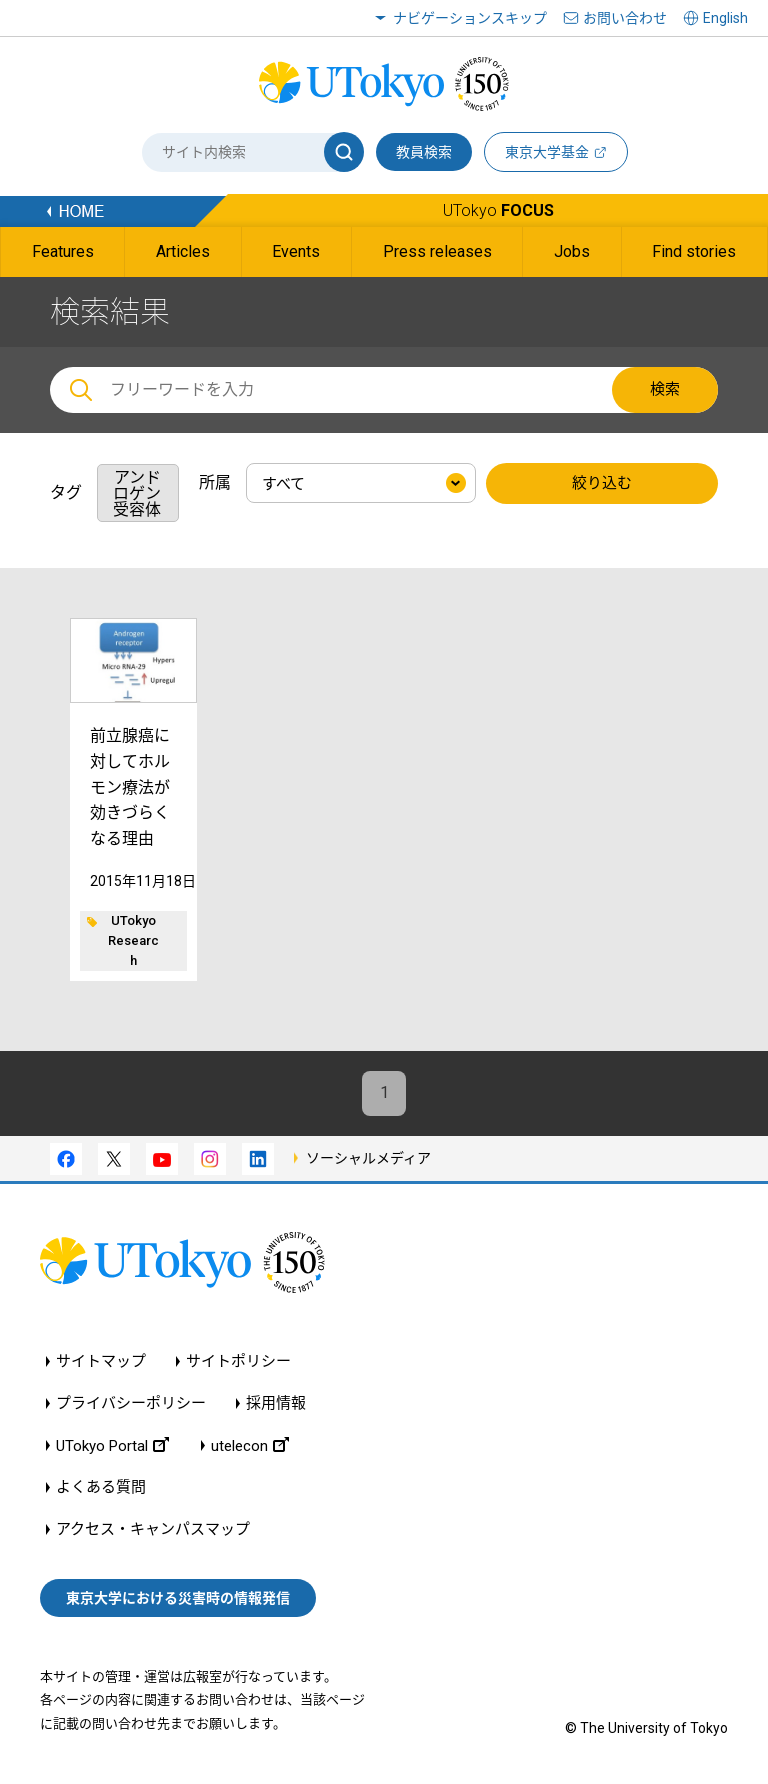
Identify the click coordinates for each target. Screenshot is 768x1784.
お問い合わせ (625, 18)
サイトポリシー (238, 1362)
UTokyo (498, 210)
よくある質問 (101, 1488)
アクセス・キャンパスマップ (153, 1530)
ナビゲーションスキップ (470, 18)
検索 (665, 389)
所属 (215, 482)
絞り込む (602, 484)
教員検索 (424, 152)
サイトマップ (101, 1362)
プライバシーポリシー (131, 1404)
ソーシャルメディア (368, 1158)
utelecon (250, 1446)
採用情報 (276, 1404)
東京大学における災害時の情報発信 (178, 1598)
